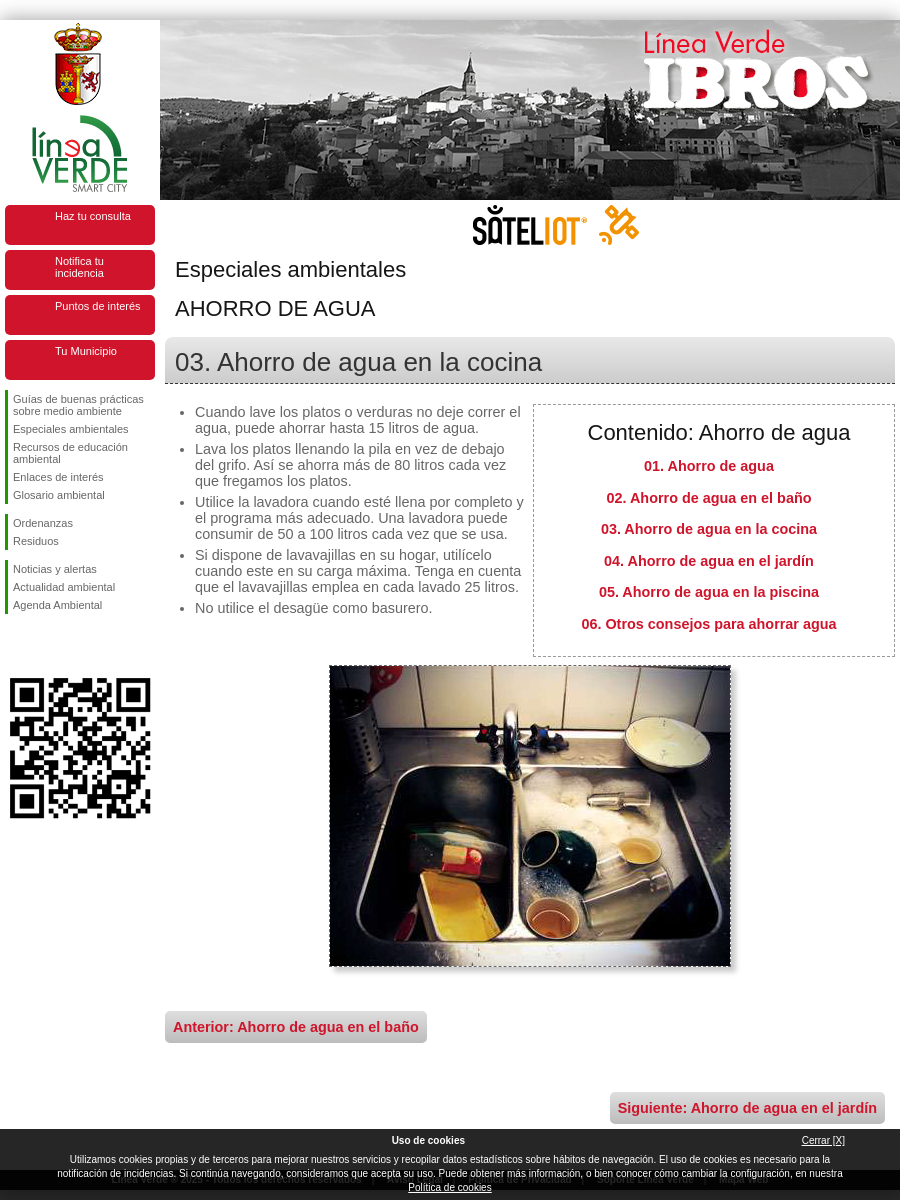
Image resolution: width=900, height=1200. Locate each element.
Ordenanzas (43, 523)
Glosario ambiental (59, 495)
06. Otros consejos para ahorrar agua (708, 624)
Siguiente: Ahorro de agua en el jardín (747, 1108)
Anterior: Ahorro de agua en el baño (296, 1027)
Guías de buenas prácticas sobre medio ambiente (78, 405)
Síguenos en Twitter (50, 646)
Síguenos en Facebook (17, 646)
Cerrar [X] (823, 1140)
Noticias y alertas (55, 569)
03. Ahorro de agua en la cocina (709, 529)
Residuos (36, 541)
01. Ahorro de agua (709, 466)
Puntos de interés (98, 306)
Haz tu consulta (93, 216)
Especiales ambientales (71, 429)
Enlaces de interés (58, 477)
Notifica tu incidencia (79, 267)
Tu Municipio (86, 351)
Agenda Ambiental (57, 605)
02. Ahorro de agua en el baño (709, 498)
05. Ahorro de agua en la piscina (709, 592)
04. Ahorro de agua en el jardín (709, 561)
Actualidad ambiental (64, 587)
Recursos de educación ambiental (70, 453)
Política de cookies (449, 1187)
